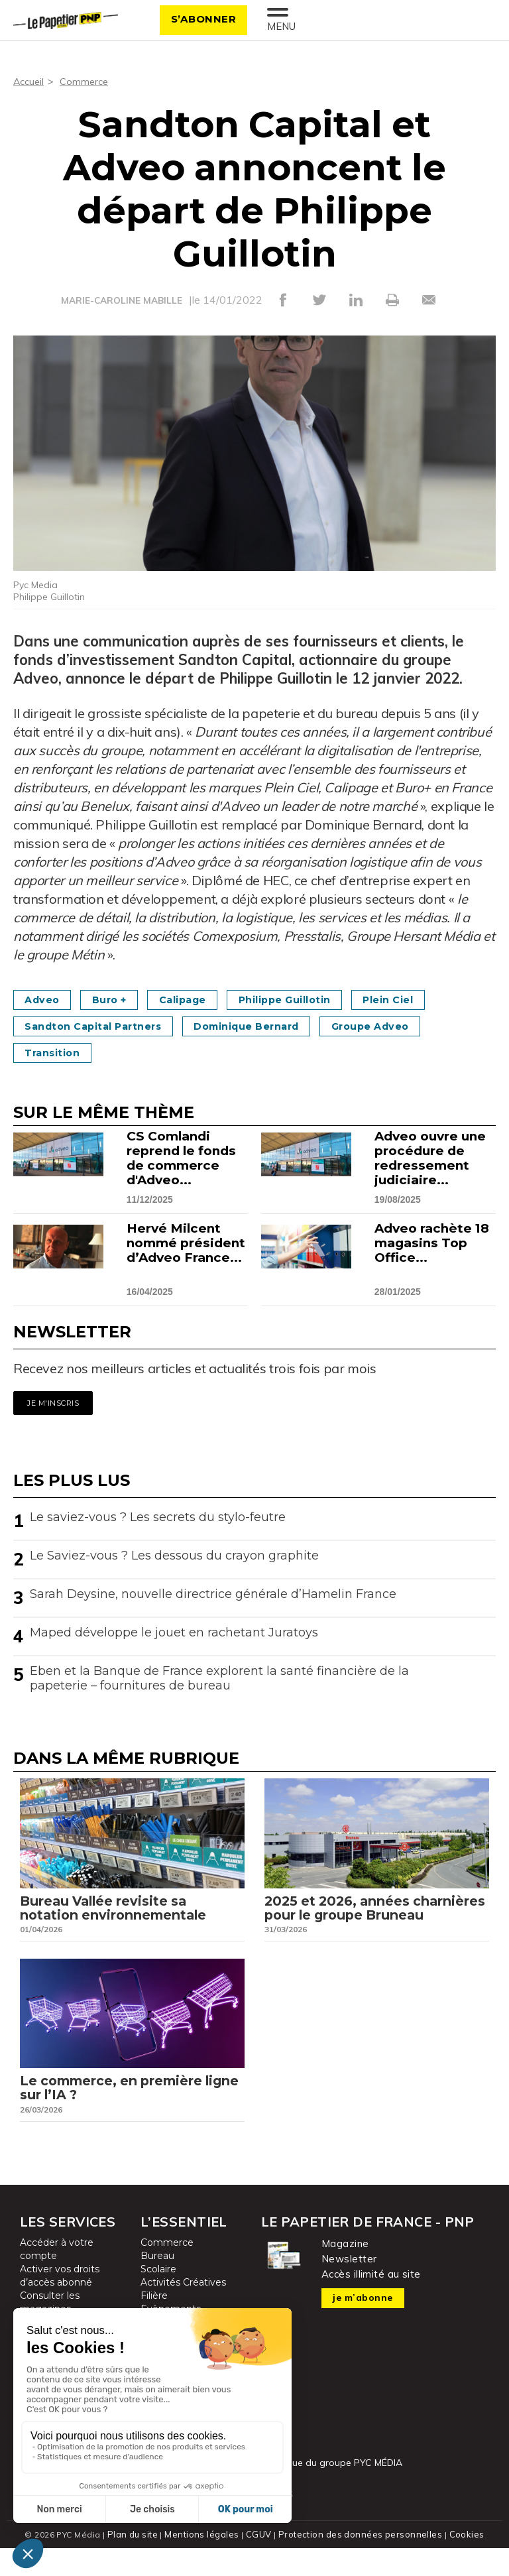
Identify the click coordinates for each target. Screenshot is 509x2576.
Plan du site (137, 2562)
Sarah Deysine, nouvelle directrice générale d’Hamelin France (213, 1593)
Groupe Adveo (415, 1025)
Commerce (88, 81)
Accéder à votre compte (56, 2277)
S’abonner (197, 19)
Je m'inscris (53, 1402)
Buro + (122, 999)
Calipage (206, 999)
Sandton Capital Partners (102, 1025)
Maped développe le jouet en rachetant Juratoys (174, 1632)
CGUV (260, 2562)
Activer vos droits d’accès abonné (59, 2304)
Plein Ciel (439, 999)
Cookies (461, 2562)
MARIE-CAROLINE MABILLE (121, 300)
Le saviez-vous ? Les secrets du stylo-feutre (158, 1516)
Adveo (46, 999)
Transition (57, 1052)
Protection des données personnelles (358, 2562)
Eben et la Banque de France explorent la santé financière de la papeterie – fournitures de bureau (219, 1677)
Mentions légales (206, 2562)
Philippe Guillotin (322, 999)
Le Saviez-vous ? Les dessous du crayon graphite (174, 1555)
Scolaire (158, 2297)
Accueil (30, 81)
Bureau (157, 2284)
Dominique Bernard (275, 1025)
